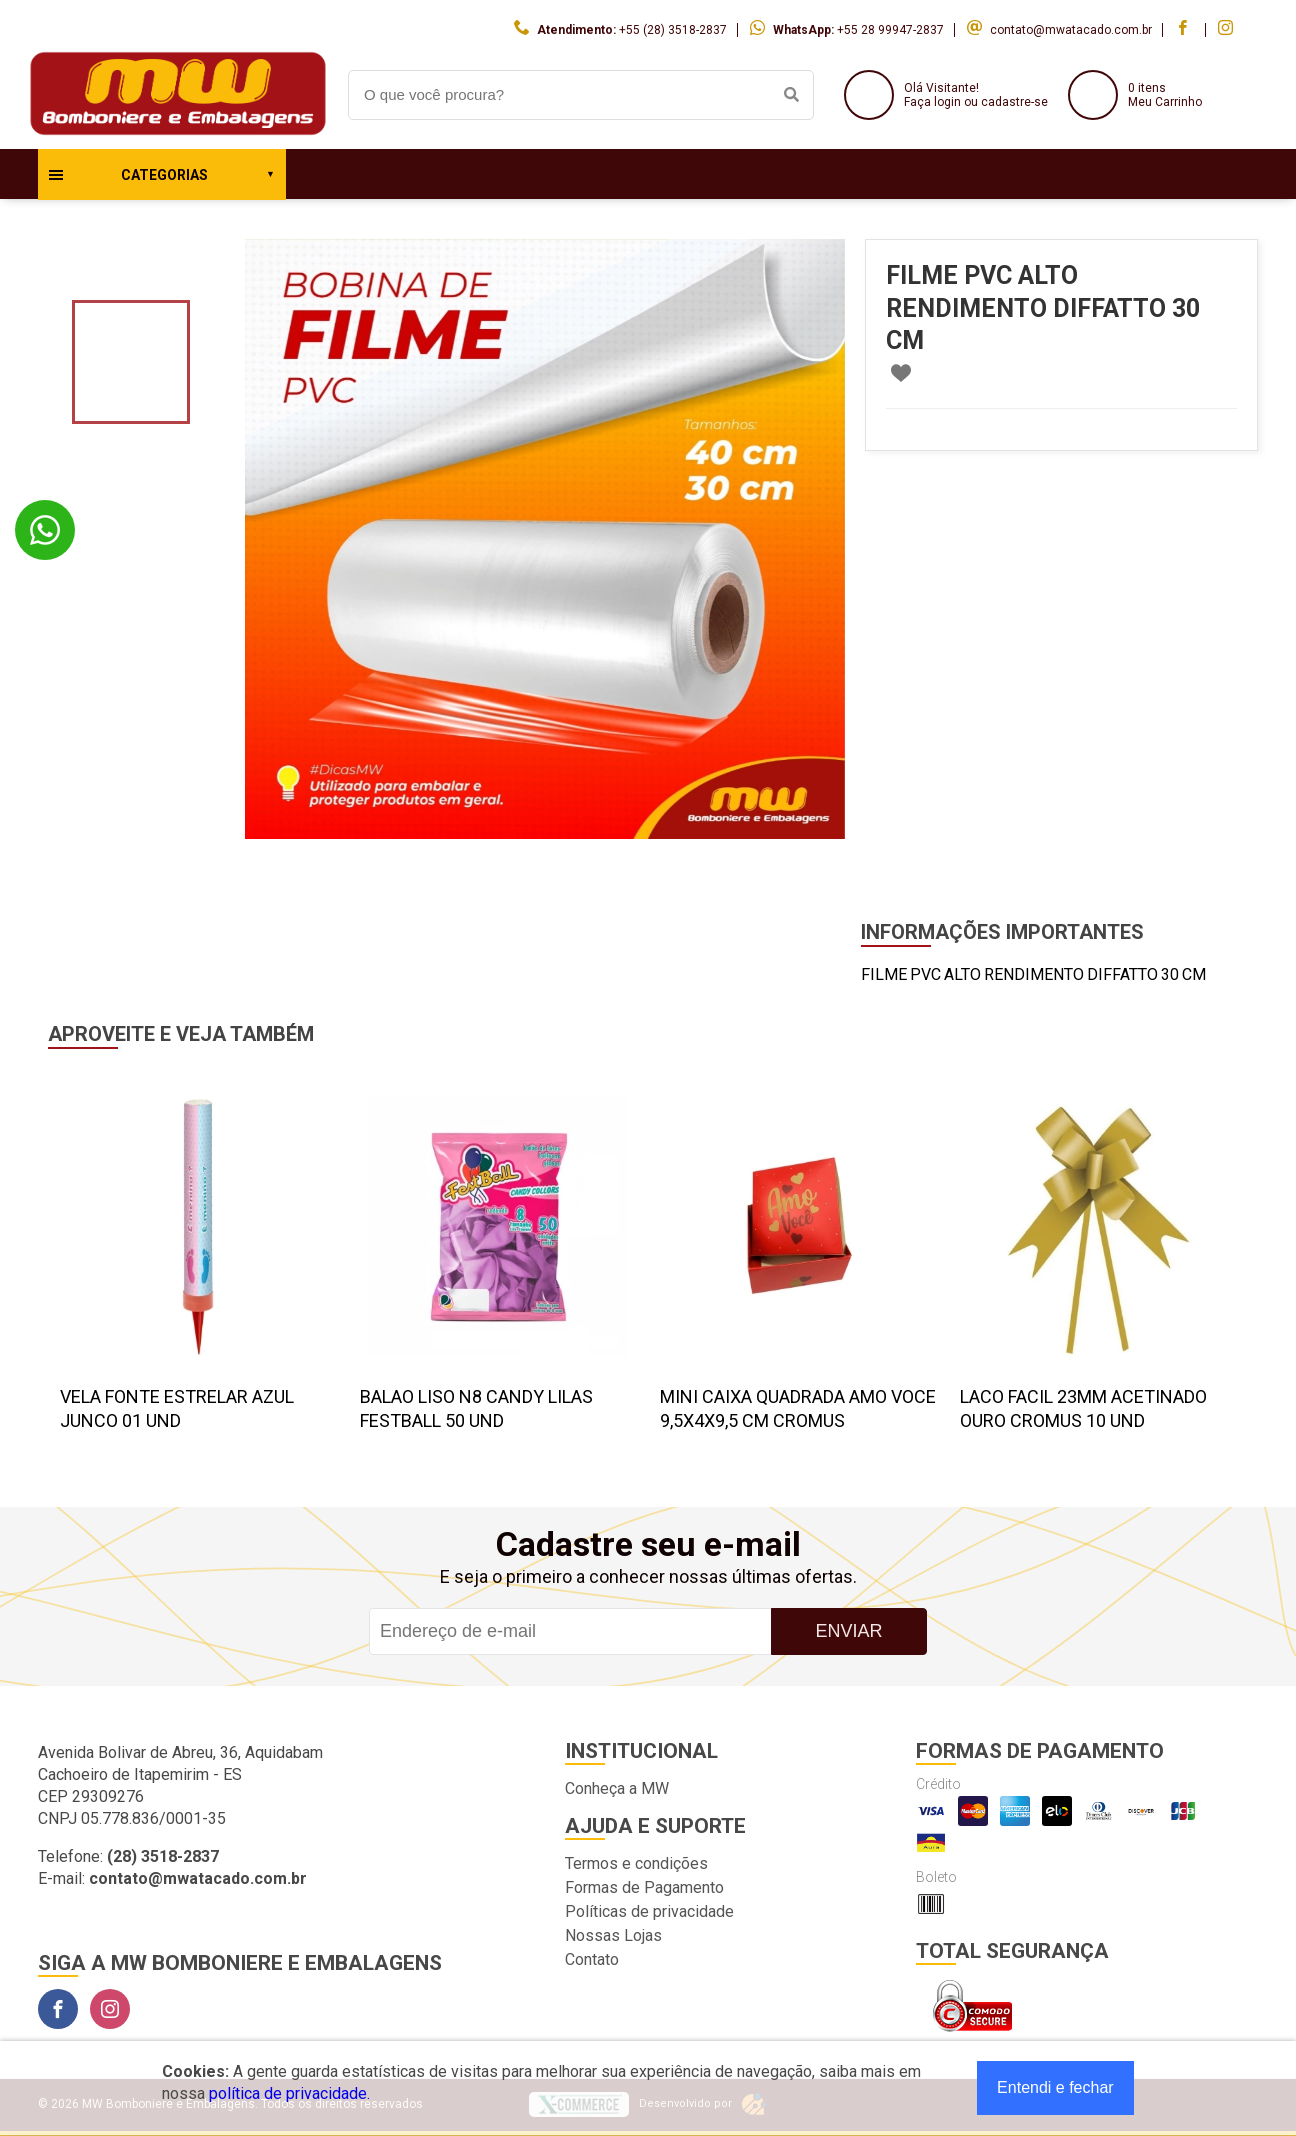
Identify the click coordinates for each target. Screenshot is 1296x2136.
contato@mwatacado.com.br (1071, 30)
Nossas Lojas (613, 1935)
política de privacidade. (289, 2093)
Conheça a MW (617, 1788)
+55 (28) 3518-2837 (673, 30)
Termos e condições (636, 1863)
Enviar (848, 1631)
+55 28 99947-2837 (890, 30)
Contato (592, 1959)
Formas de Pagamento (644, 1887)
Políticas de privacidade (649, 1911)
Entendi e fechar (1055, 2087)
